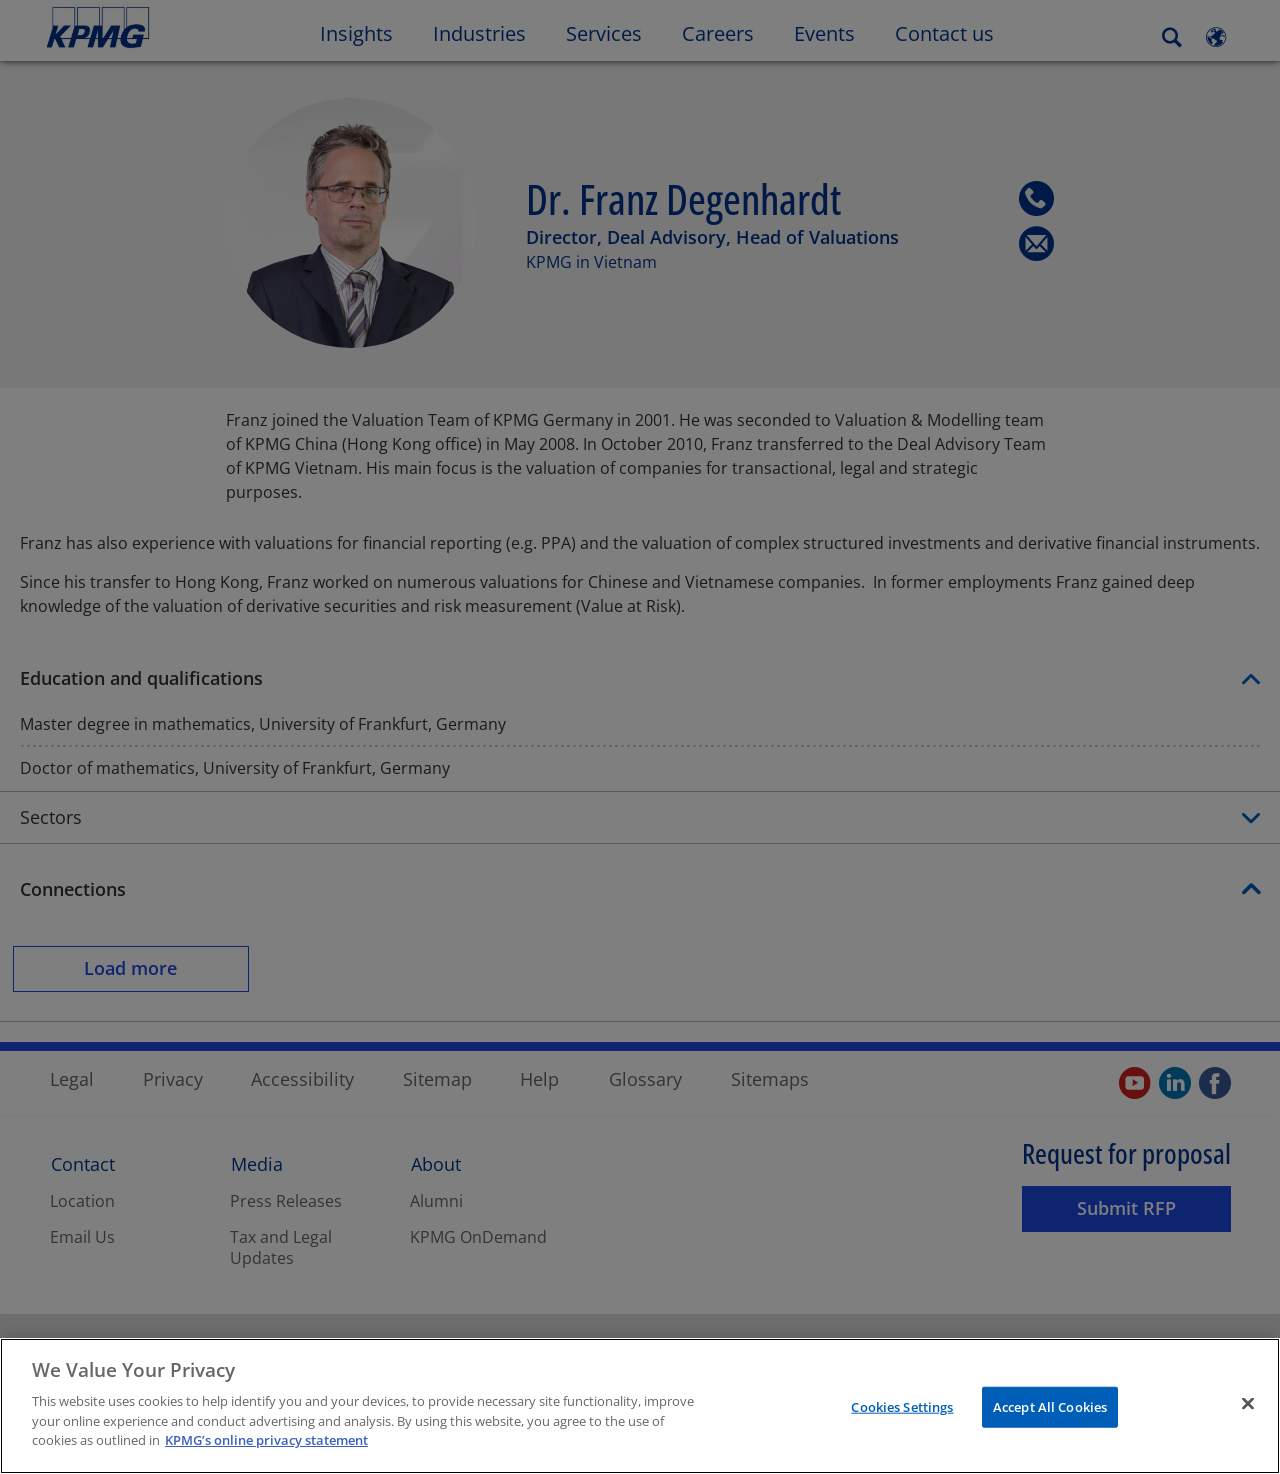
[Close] (1248, 1403)
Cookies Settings (902, 1406)
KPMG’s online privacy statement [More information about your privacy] (266, 1440)
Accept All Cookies (1050, 1406)
